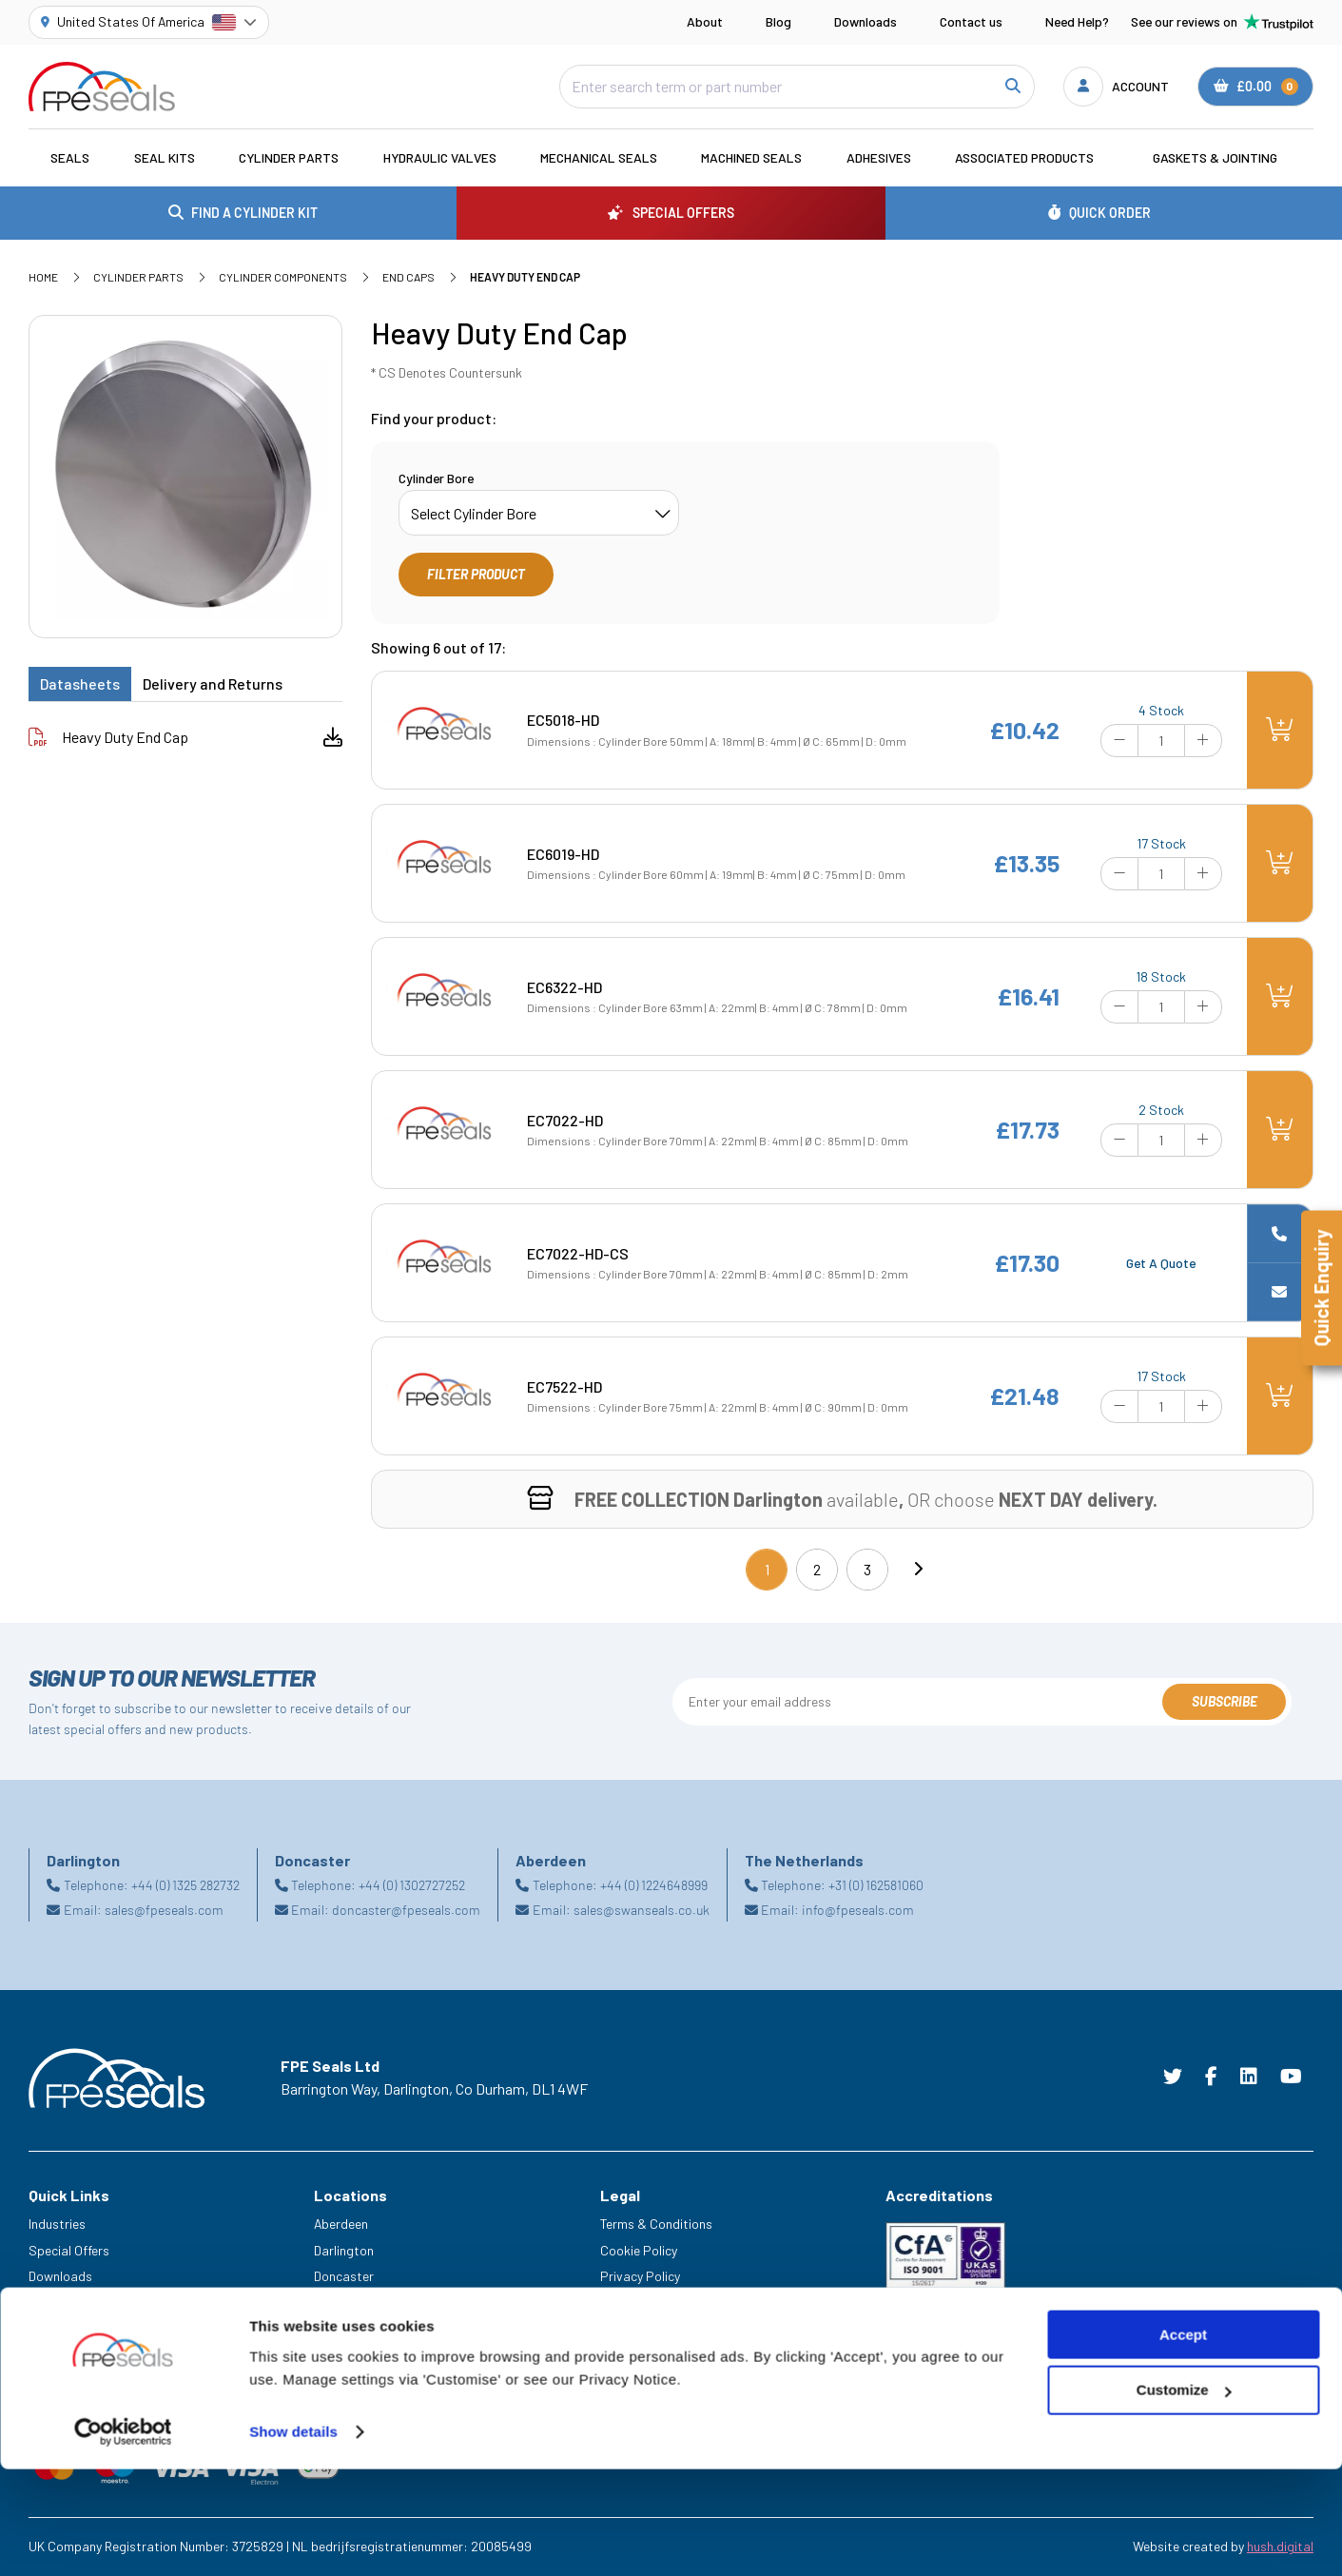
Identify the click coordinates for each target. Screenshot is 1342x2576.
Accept (1183, 2441)
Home (43, 276)
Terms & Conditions (656, 2223)
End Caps (408, 276)
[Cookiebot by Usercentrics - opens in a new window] (123, 2539)
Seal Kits (164, 157)
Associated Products (1024, 157)
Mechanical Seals (598, 157)
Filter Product (476, 574)
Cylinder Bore (436, 478)
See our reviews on (1222, 21)
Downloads (865, 21)
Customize (1184, 2497)
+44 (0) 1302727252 (412, 1885)
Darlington (344, 2250)
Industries (57, 2223)
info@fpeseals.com (858, 1910)
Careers (51, 2329)
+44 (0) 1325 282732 (185, 1885)
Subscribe (1224, 1701)
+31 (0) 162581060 (876, 1885)
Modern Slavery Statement (677, 2302)
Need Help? (1077, 21)
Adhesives (878, 157)
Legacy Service (72, 2356)
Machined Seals (751, 157)
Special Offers (69, 2250)
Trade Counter (69, 2382)
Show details (293, 2538)
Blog (778, 21)
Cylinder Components (283, 276)
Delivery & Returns (652, 2329)
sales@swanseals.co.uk (642, 1910)
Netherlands (349, 2302)
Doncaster (344, 2276)
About (705, 21)
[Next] (918, 1569)
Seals (69, 157)
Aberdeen (341, 2223)
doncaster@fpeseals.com (406, 1910)
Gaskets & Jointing (1215, 157)
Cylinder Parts (289, 157)
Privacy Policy (640, 2276)
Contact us (971, 21)
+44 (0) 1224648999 (654, 1885)
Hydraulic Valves (439, 157)
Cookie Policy (638, 2250)
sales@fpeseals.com (164, 1910)
